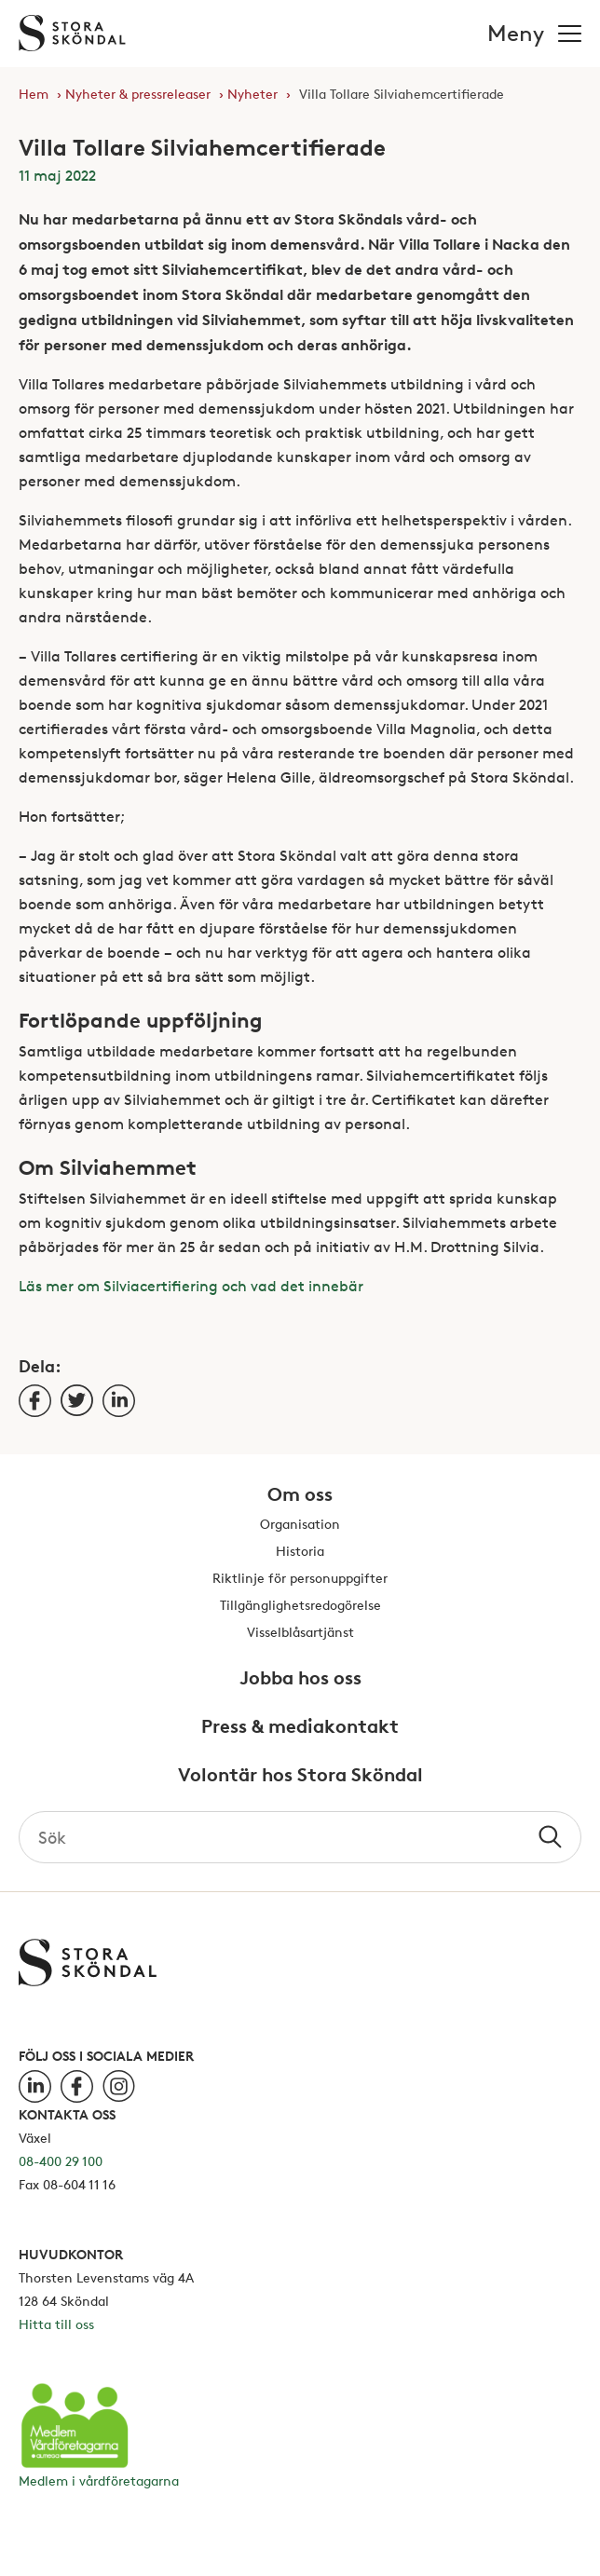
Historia (300, 1552)
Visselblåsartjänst (300, 1633)
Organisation (300, 1525)
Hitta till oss (56, 2324)
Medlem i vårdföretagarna (99, 2480)
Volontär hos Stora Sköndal (300, 1775)
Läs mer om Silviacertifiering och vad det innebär (191, 1286)
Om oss (300, 1495)
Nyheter (252, 94)
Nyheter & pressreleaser (138, 94)
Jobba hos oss (300, 1679)
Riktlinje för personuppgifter (300, 1579)
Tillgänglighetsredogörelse (300, 1606)
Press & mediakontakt (300, 1727)
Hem (33, 94)
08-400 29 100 (60, 2161)
